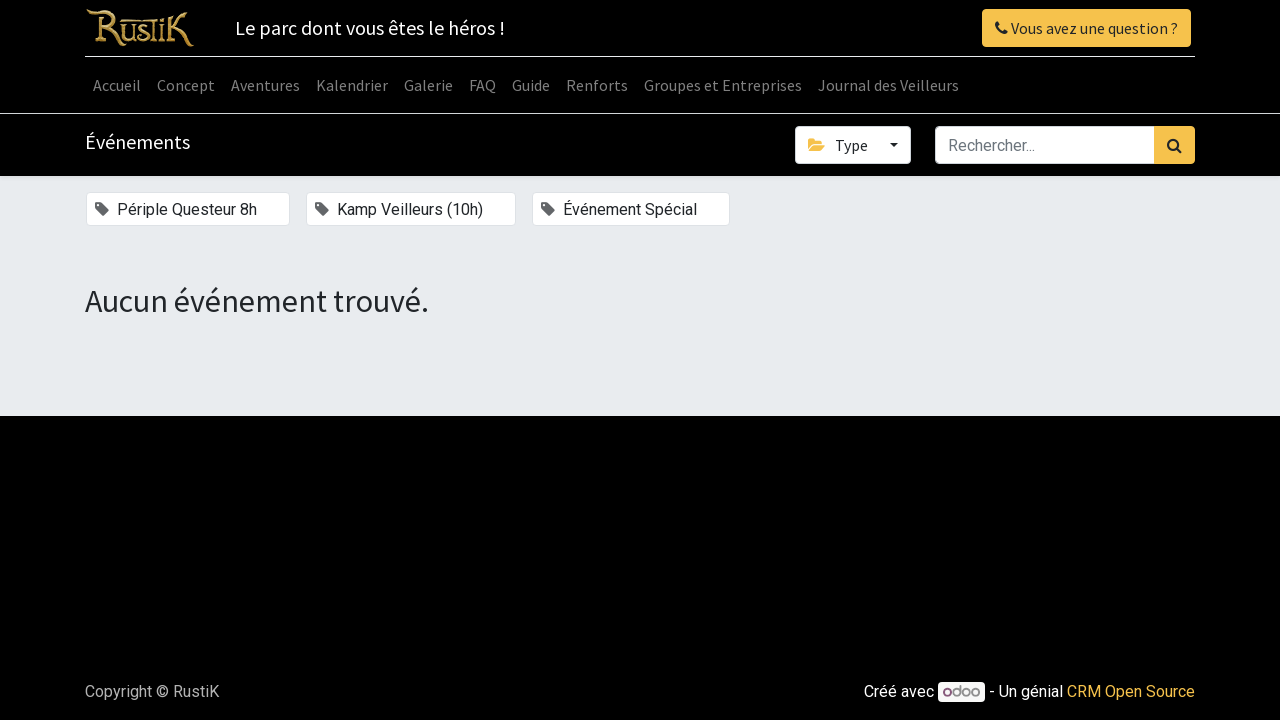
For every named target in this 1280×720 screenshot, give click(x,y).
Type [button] (839, 145)
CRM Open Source (1131, 691)
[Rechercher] (1174, 145)
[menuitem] (117, 85)
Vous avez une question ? (1086, 28)
